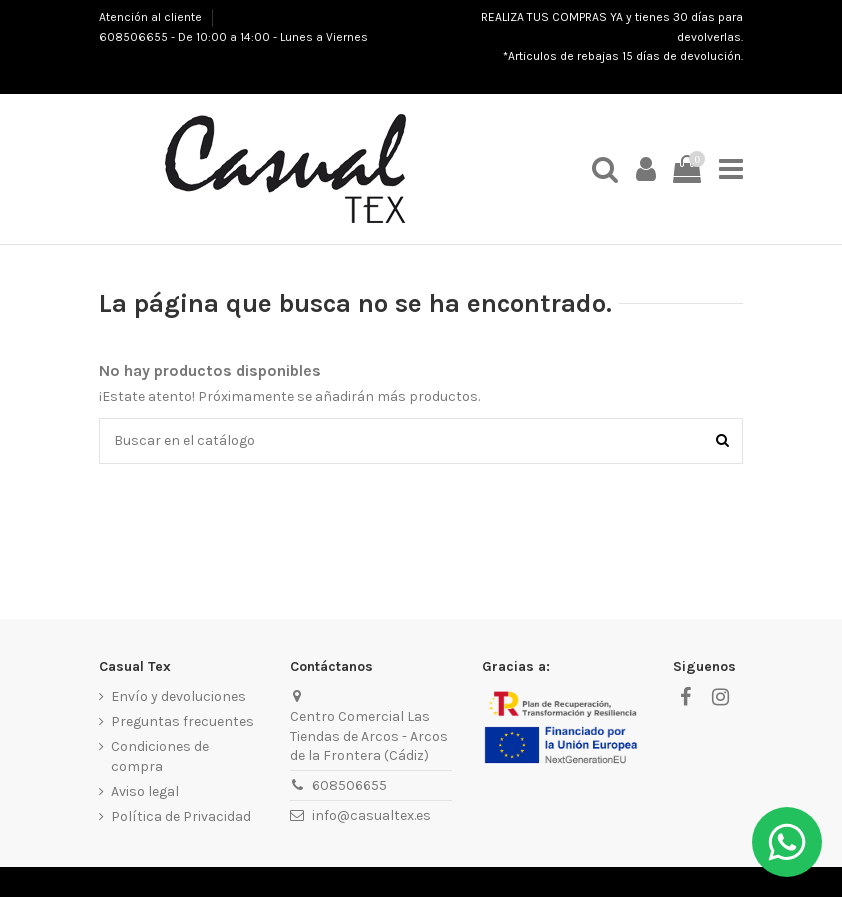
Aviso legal (145, 791)
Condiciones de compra (160, 756)
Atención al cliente (152, 17)
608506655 (349, 785)
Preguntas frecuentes (182, 721)
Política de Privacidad (181, 816)
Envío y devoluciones (178, 696)
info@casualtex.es (371, 815)
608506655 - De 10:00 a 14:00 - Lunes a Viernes (233, 37)
